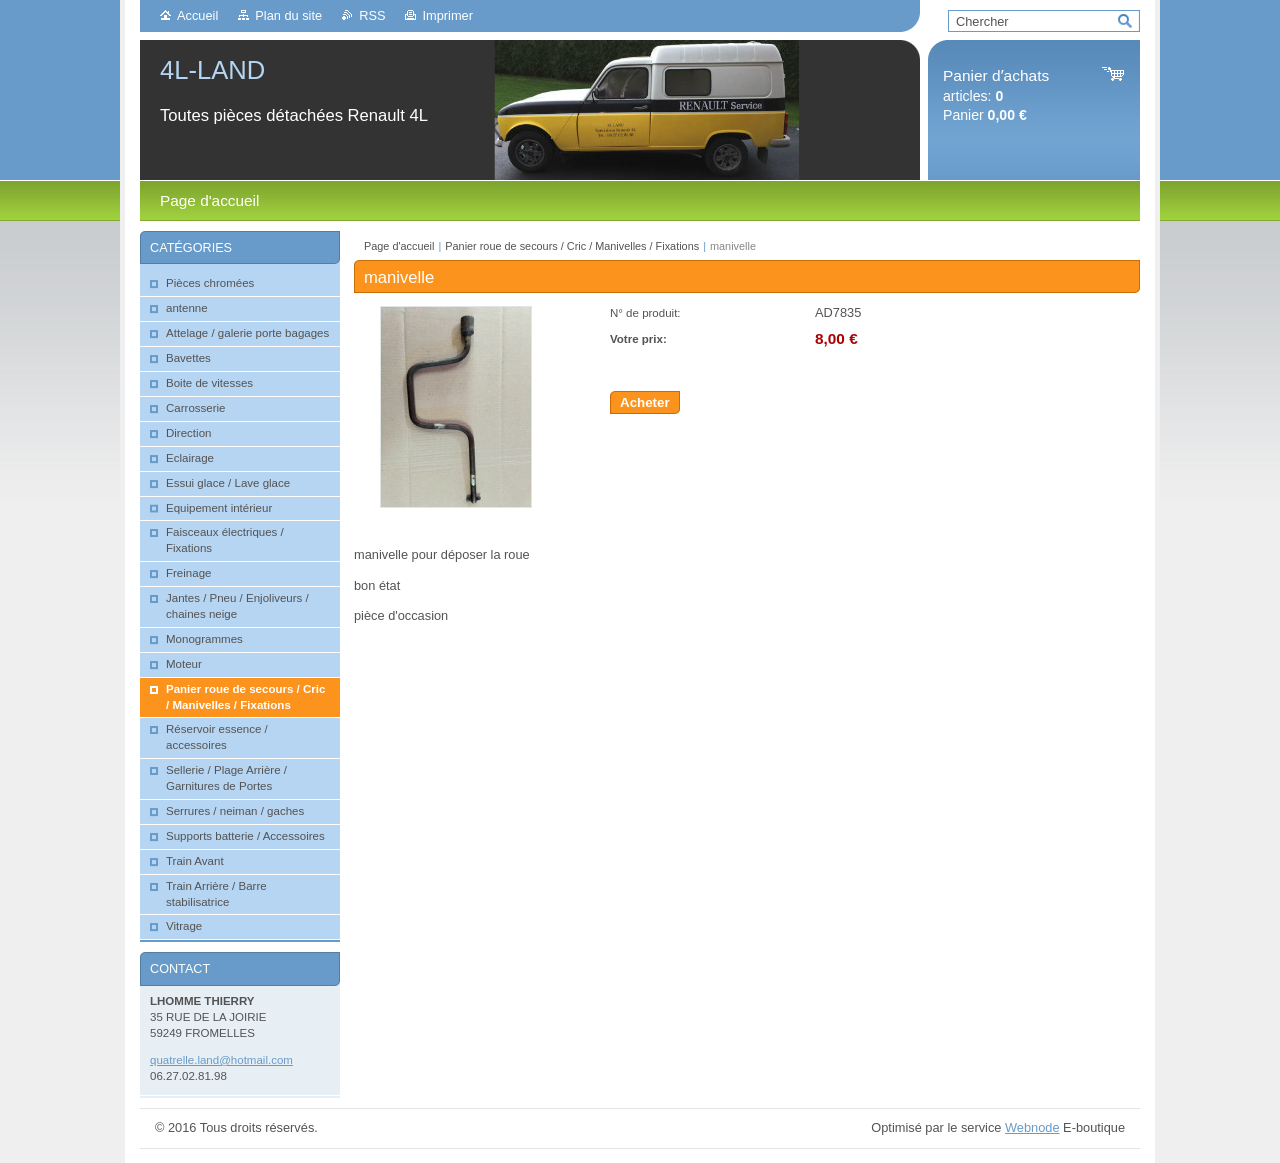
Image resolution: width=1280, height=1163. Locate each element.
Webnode (1032, 1127)
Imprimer (447, 15)
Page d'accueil (399, 246)
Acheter (645, 402)
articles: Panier (996, 95)
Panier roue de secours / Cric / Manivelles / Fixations (572, 246)
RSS (372, 15)
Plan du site (288, 15)
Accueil (197, 15)
